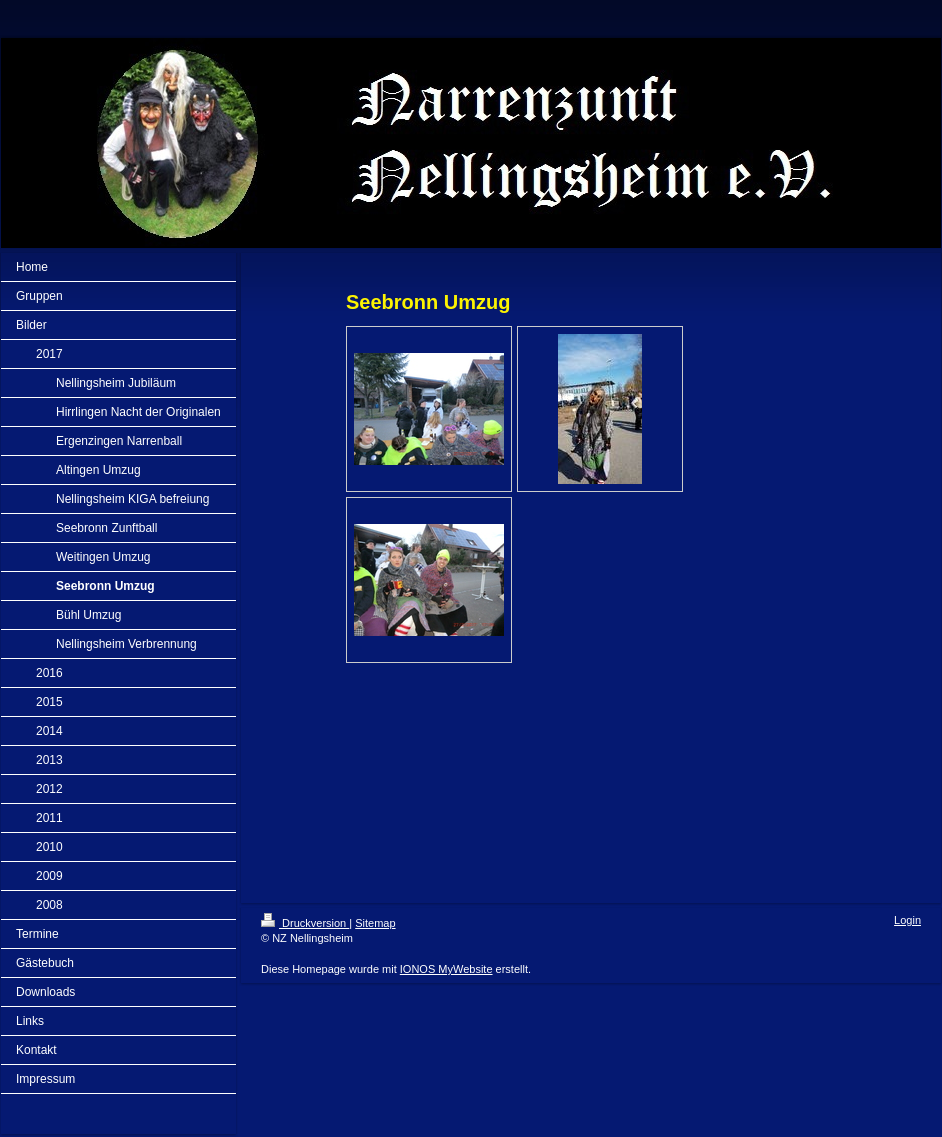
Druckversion (305, 923)
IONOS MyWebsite (446, 969)
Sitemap (375, 923)
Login (907, 920)
